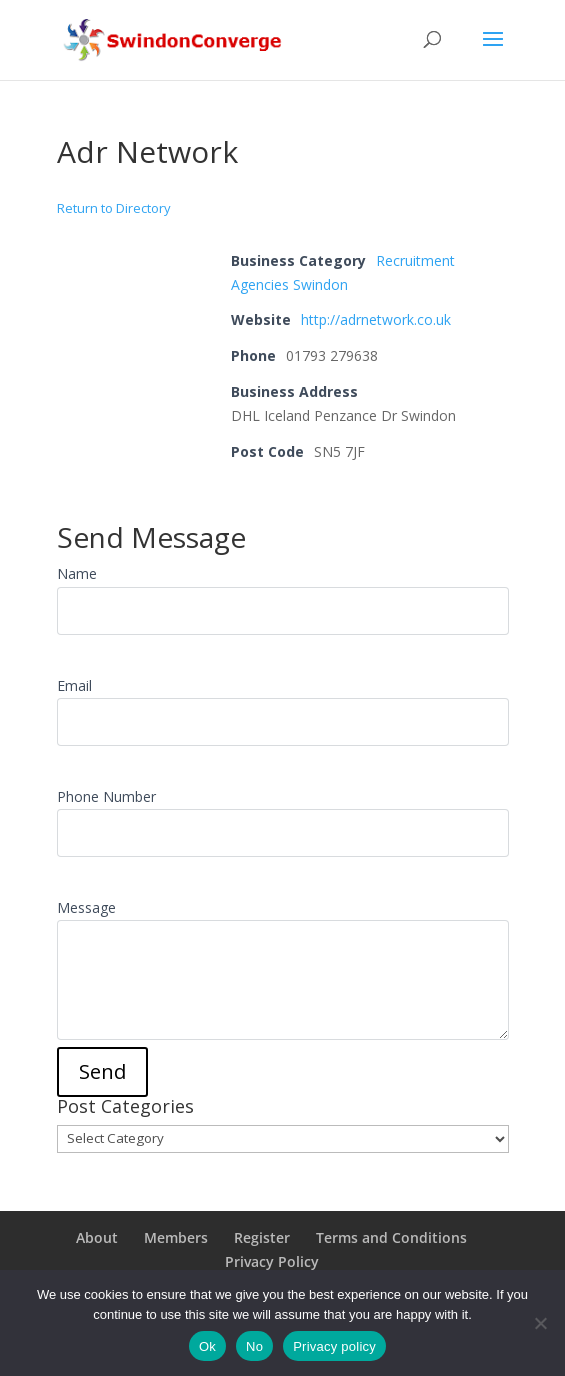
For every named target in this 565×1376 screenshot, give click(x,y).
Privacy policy (334, 1346)
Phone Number (106, 796)
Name (77, 573)
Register (262, 1237)
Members (176, 1237)
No (254, 1346)
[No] (540, 1323)
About (97, 1237)
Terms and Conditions (391, 1237)
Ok (207, 1346)
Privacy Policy (272, 1261)
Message (86, 907)
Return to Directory (114, 208)
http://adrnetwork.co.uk (376, 319)
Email (74, 685)
